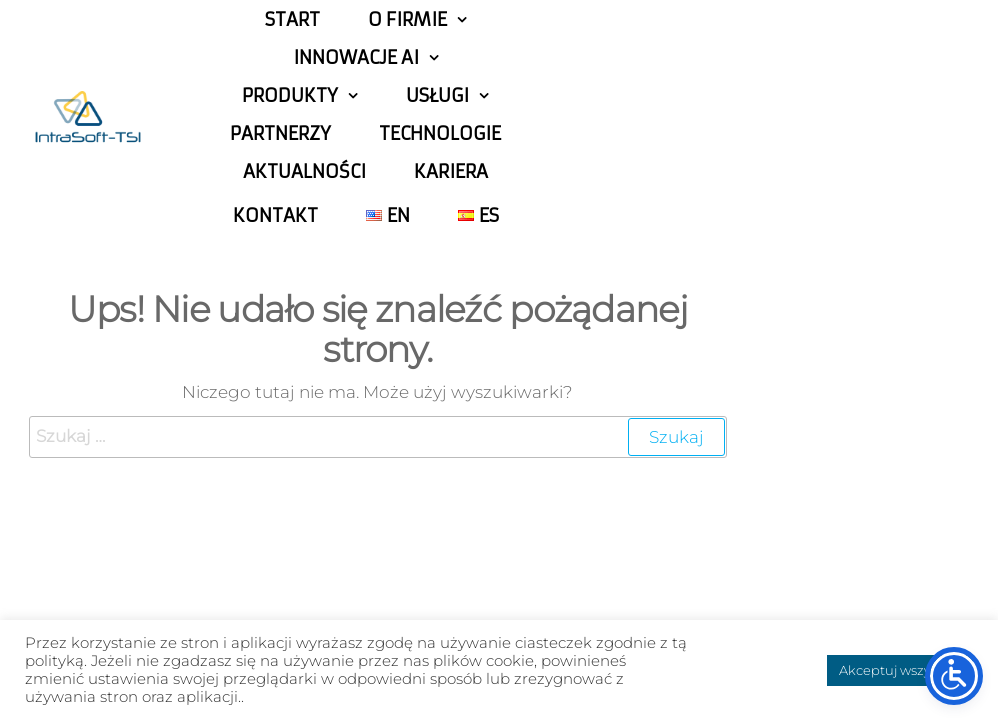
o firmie (407, 20)
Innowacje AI (356, 58)
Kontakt (275, 215)
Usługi (437, 96)
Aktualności (304, 172)
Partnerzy (280, 134)
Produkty (290, 96)
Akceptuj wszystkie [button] (900, 670)
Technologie (440, 134)
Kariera (451, 172)
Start (292, 20)
